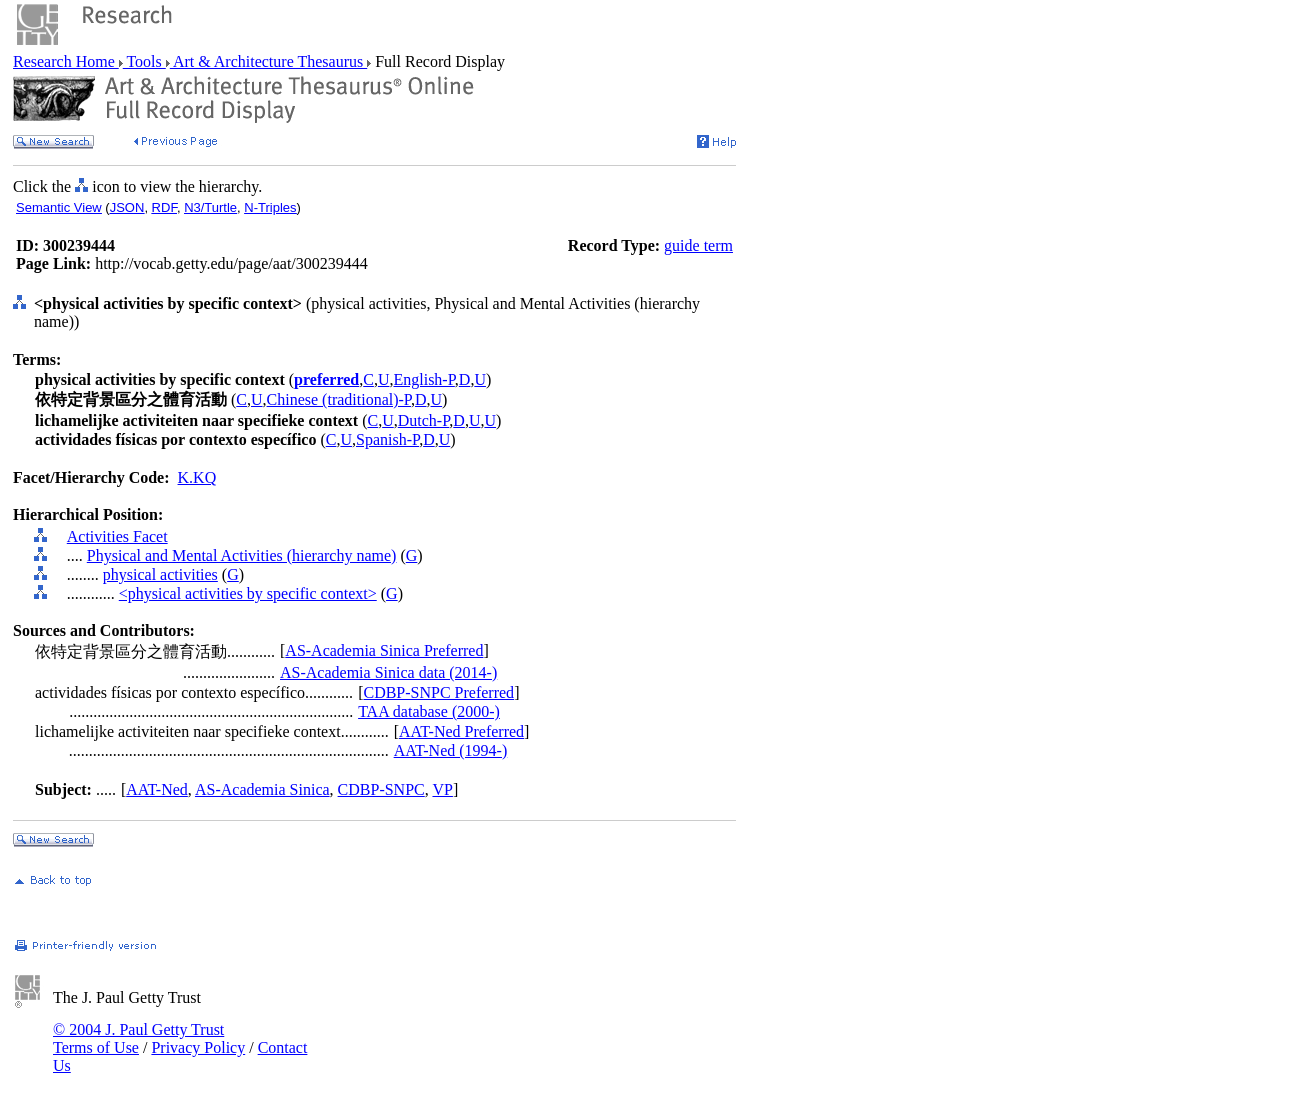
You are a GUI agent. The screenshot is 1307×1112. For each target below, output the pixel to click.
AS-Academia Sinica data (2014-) (388, 672)
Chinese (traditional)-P (339, 399)
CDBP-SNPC (381, 789)
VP (442, 789)
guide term (698, 245)
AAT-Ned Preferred (461, 731)
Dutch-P (424, 420)
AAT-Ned (157, 789)
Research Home (66, 61)
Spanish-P (387, 439)
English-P (423, 379)
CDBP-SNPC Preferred (438, 692)
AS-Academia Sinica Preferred (384, 650)
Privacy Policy (198, 1047)
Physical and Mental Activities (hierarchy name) (242, 555)
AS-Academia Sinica (262, 789)
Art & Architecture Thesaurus (268, 61)
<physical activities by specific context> (248, 593)
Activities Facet (117, 536)
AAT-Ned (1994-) (451, 750)
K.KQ (197, 477)
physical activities (160, 574)
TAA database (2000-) (429, 711)
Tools (144, 61)
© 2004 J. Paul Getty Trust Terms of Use (138, 1038)
